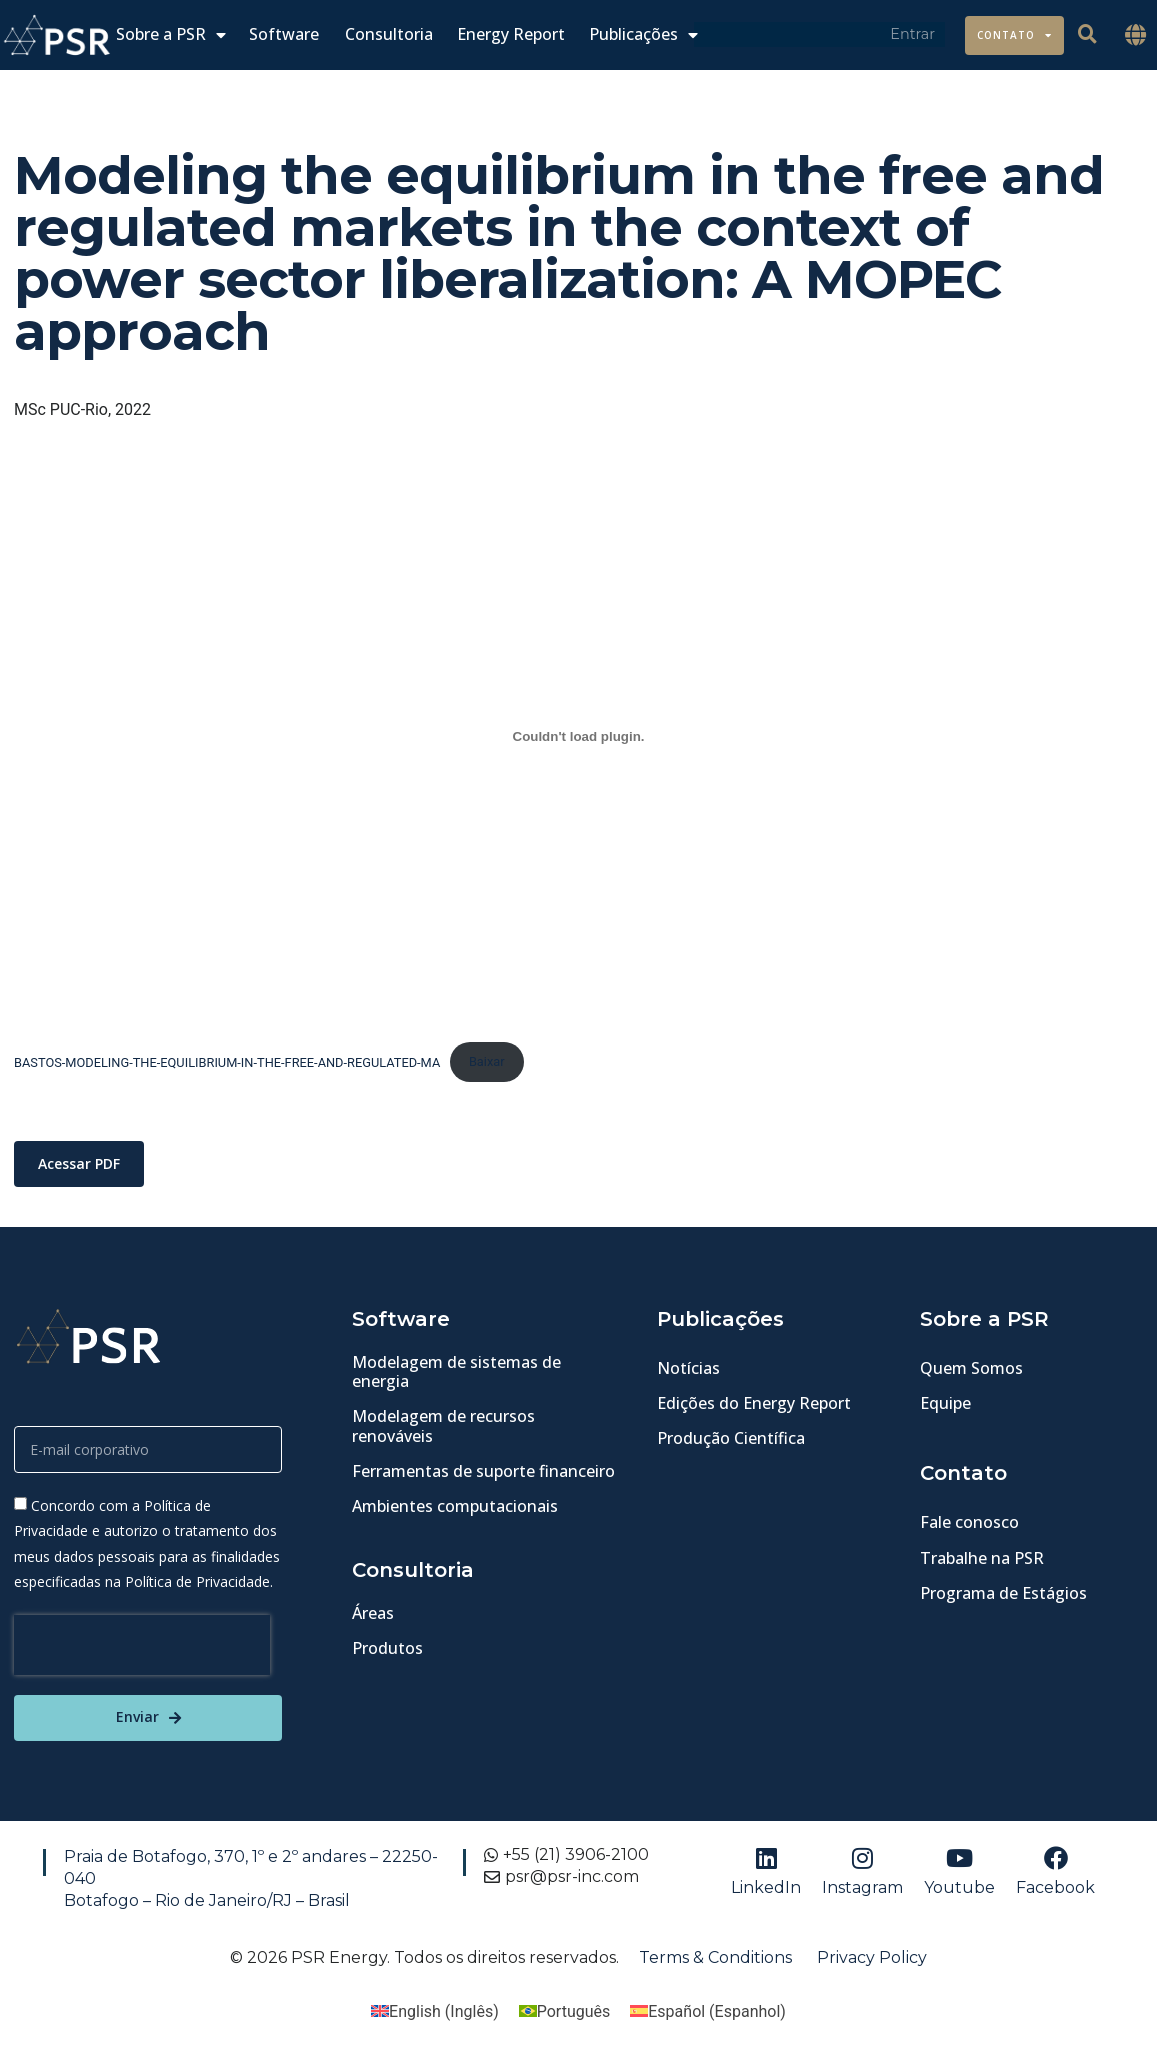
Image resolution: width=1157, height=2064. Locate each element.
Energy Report (511, 34)
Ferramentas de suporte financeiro (483, 1471)
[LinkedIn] (766, 1858)
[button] (1136, 35)
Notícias (688, 1368)
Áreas (373, 1613)
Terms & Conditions (715, 1957)
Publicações (643, 34)
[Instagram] (863, 1858)
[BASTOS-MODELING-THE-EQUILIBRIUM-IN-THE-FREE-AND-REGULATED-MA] (578, 736)
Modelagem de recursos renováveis (443, 1426)
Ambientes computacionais (455, 1506)
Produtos (387, 1649)
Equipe (945, 1403)
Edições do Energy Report (754, 1403)
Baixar (487, 1061)
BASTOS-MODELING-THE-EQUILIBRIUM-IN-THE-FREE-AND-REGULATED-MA (227, 1061)
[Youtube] (960, 1858)
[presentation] (142, 1645)
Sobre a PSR (171, 34)
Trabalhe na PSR (982, 1558)
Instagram (862, 1887)
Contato (1014, 35)
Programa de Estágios (1003, 1593)
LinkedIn (766, 1887)
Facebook (1055, 1887)
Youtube (959, 1887)
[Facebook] (1056, 1858)
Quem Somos (971, 1368)
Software (284, 34)
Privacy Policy (872, 1957)
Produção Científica (731, 1439)
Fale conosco (969, 1523)
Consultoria (389, 34)
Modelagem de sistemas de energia (456, 1371)
